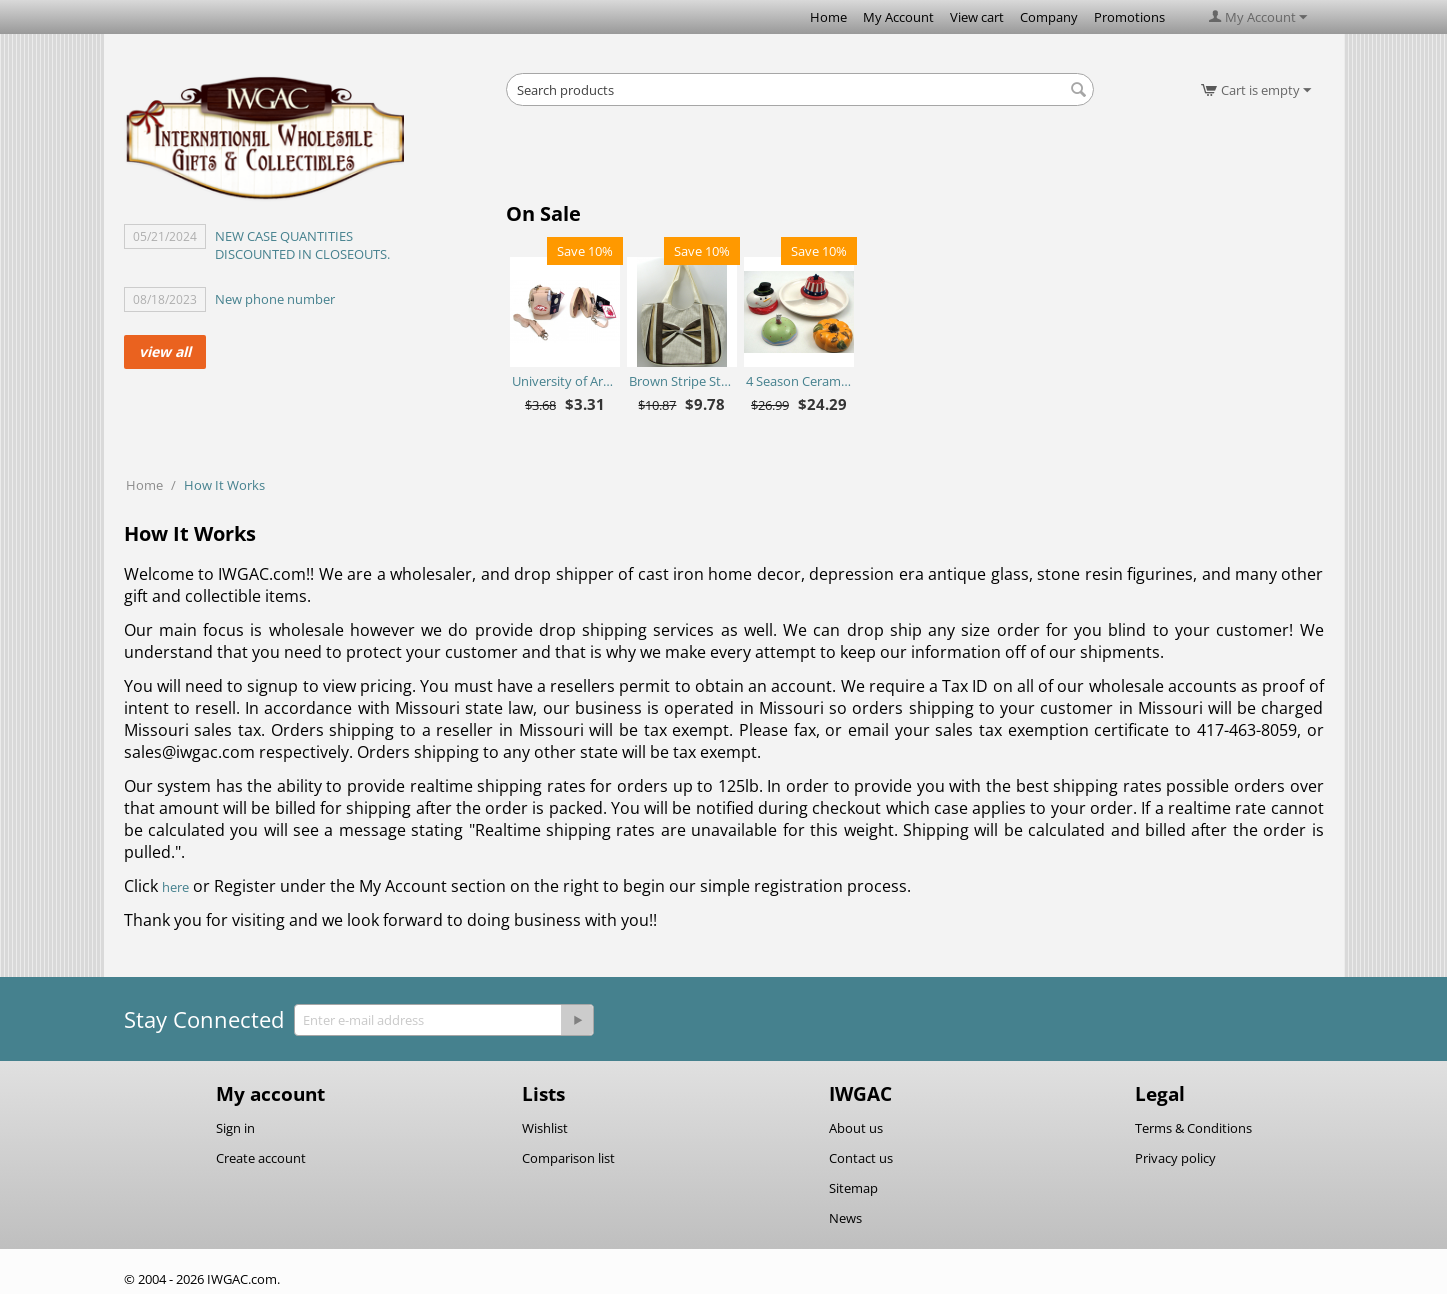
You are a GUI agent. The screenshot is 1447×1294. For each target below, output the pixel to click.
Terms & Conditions (1193, 1128)
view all (165, 351)
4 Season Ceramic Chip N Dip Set (798, 381)
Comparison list (568, 1158)
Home (828, 17)
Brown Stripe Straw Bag (681, 381)
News (845, 1218)
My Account (898, 17)
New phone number (275, 299)
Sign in (235, 1128)
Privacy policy (1175, 1158)
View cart (977, 17)
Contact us (861, 1158)
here (175, 887)
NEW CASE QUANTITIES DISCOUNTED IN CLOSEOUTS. (302, 245)
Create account (261, 1158)
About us (856, 1128)
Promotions (1129, 17)
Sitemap (853, 1188)
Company (1049, 17)
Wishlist (545, 1128)
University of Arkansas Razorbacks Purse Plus (564, 381)
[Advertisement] (800, 160)
